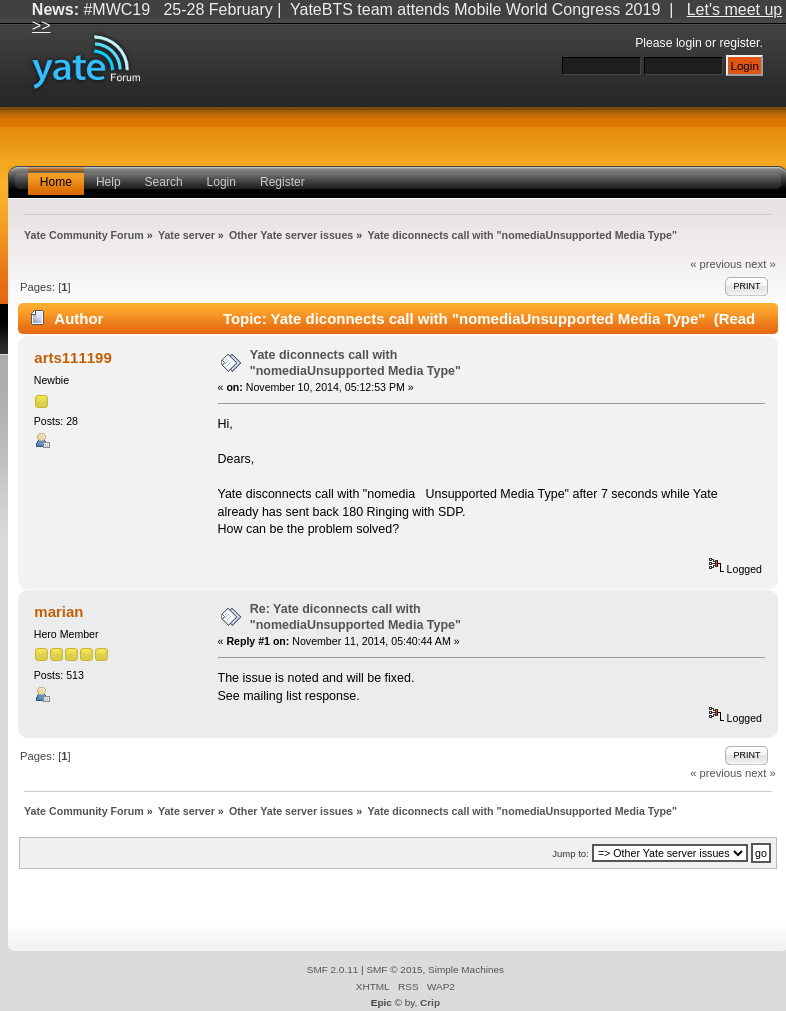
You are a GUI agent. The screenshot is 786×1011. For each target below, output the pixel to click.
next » (760, 264)
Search (164, 182)
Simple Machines (466, 969)
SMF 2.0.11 (333, 969)
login (689, 43)
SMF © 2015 (394, 969)
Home (56, 182)
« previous (716, 264)
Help (108, 182)
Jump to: (570, 853)
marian (58, 611)
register (739, 43)
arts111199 (72, 357)
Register (282, 182)
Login (221, 182)
